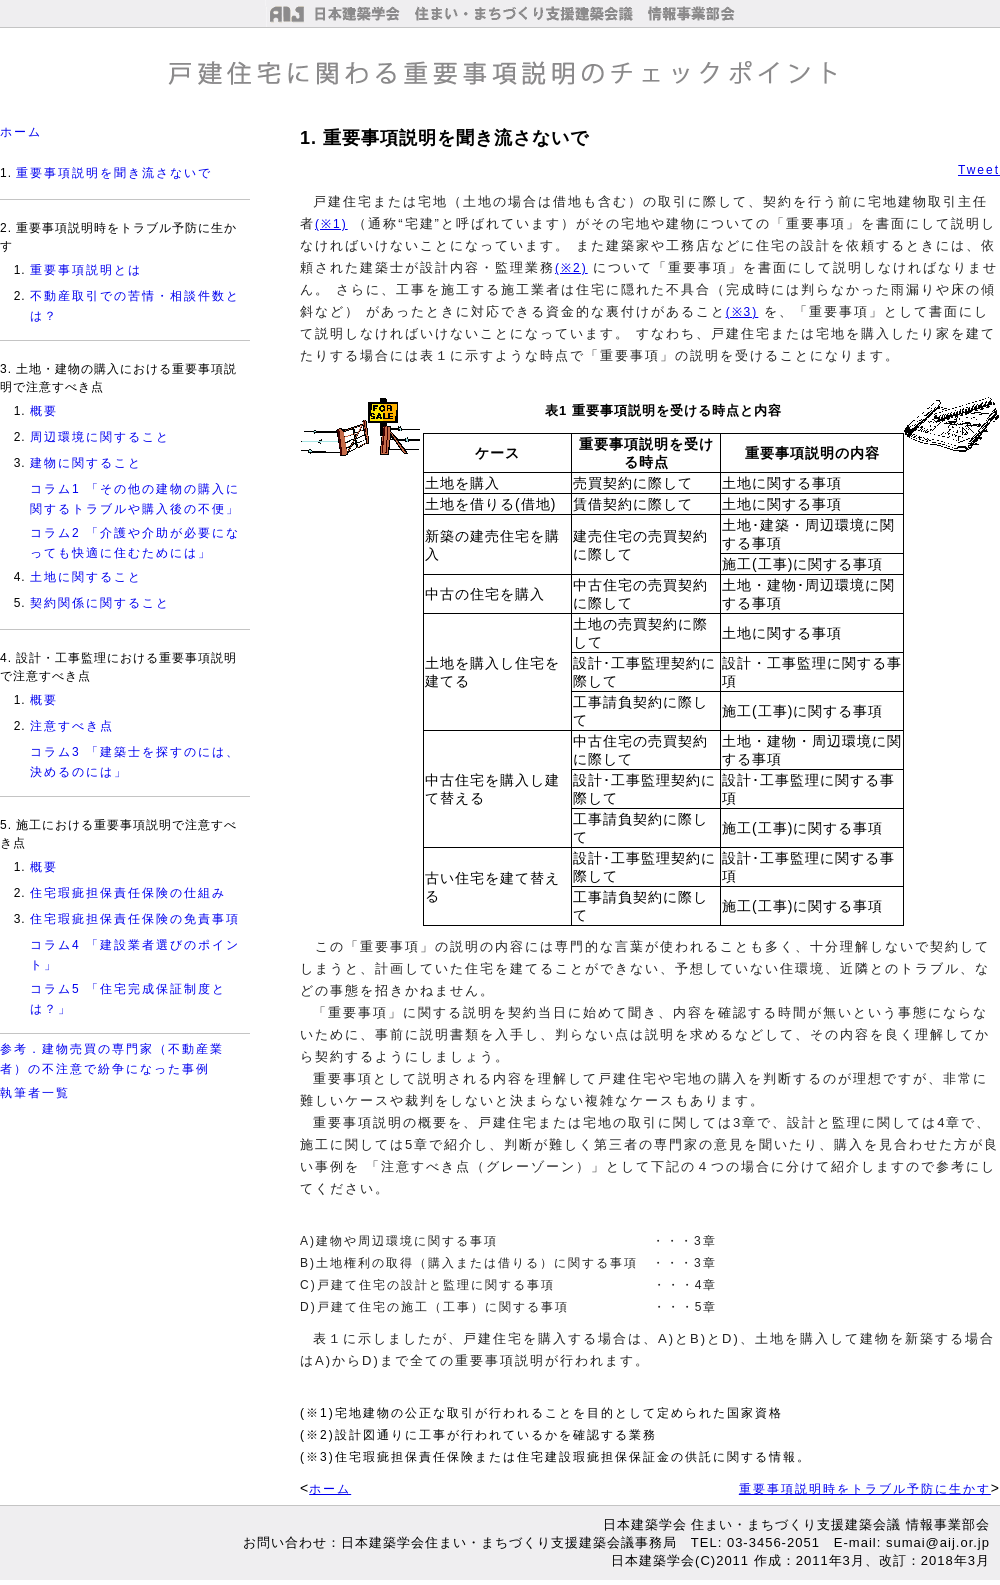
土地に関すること (86, 577)
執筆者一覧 (35, 1093)
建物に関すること (86, 463)
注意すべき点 (72, 726)
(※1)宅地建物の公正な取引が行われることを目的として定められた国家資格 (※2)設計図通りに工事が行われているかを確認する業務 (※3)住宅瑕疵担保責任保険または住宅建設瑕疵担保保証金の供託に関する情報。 (555, 1435)
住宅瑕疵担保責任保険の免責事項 (135, 919)
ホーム (21, 132)
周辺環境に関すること (100, 437)
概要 (44, 411)
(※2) (571, 268)
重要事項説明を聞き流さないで (114, 173)
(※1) (331, 224)
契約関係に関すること (100, 603)
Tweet (979, 170)
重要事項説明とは (86, 270)
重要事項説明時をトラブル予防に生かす (865, 1489)
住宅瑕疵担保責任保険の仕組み (128, 893)
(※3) (742, 312)
